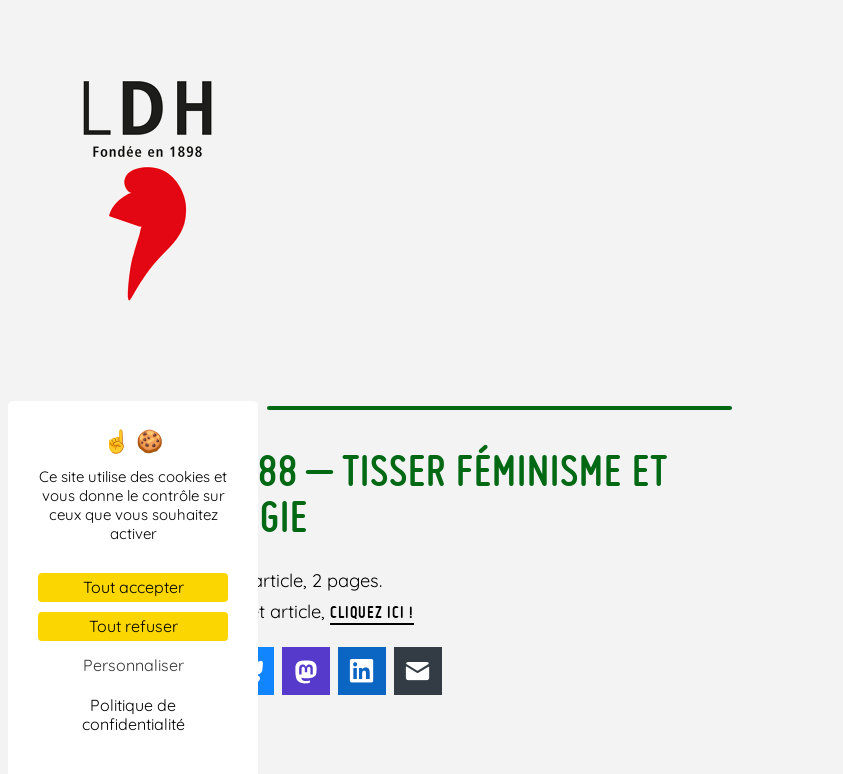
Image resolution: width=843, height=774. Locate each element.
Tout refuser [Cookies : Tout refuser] (133, 626)
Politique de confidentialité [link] (133, 714)
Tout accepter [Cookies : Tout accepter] (133, 587)
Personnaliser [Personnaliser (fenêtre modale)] (133, 665)
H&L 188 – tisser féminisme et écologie (417, 493)
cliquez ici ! (372, 612)
